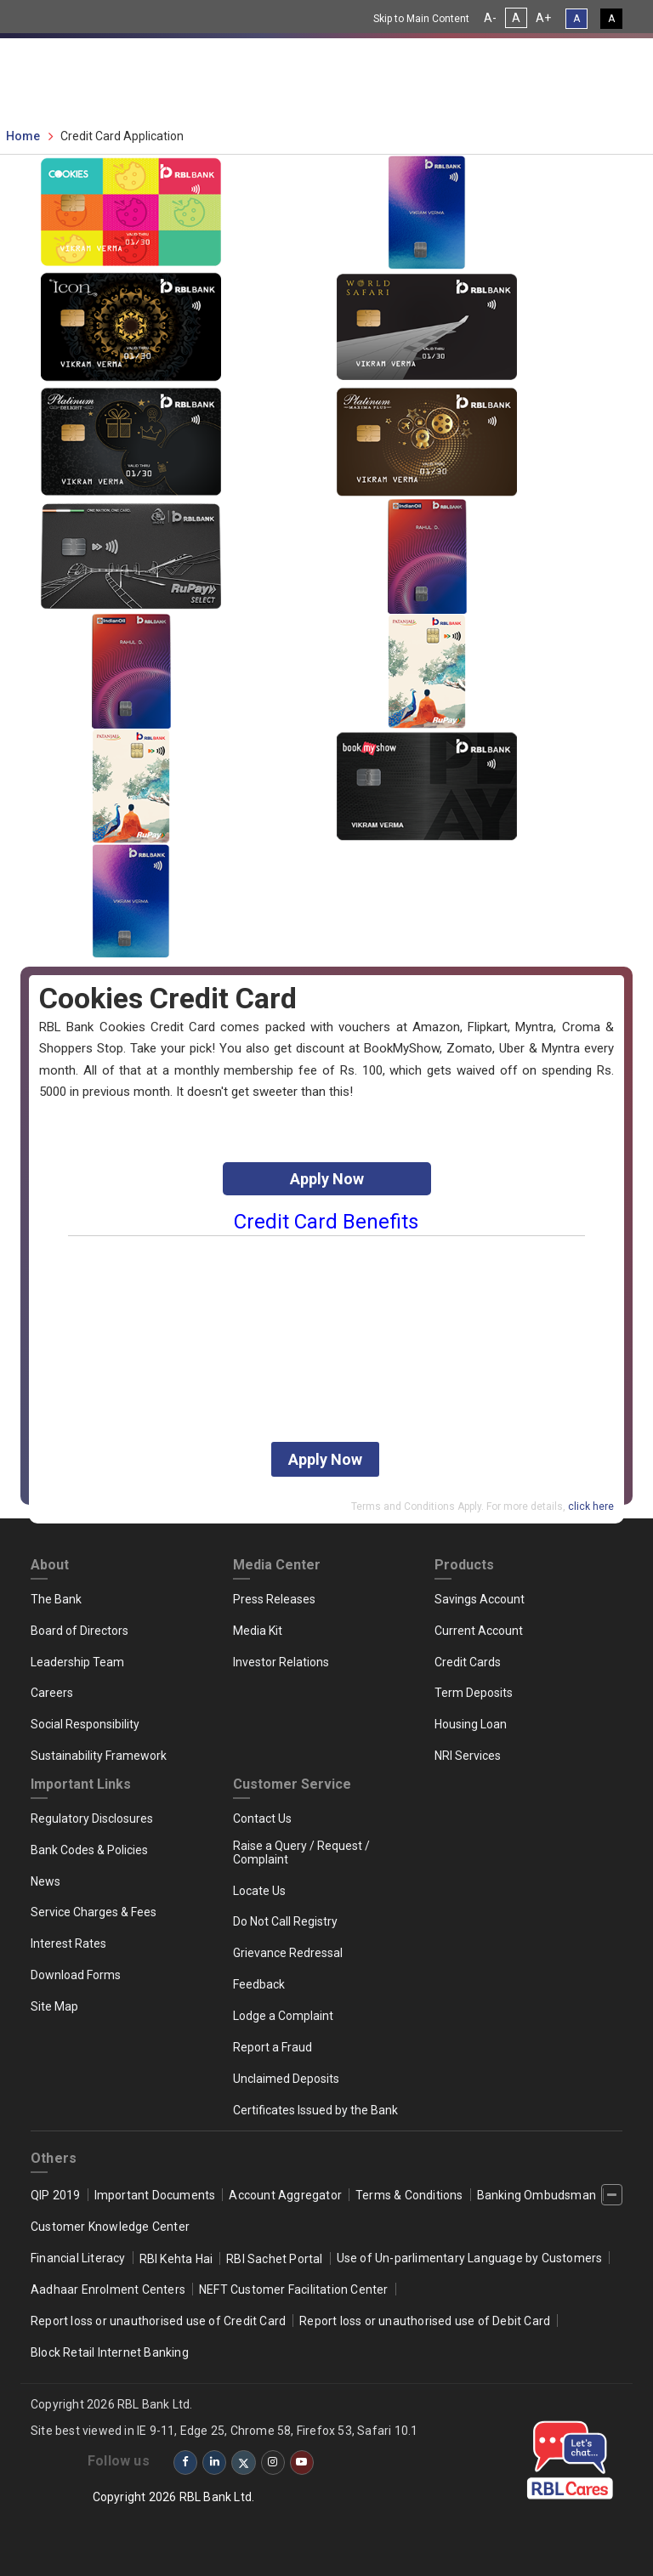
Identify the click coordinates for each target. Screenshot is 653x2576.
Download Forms (76, 1975)
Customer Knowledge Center (110, 2226)
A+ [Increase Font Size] (543, 18)
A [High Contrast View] (611, 19)
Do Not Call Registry (285, 1921)
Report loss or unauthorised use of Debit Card (424, 2321)
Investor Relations (281, 1662)
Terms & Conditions (409, 2195)
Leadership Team (77, 1662)
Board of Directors (79, 1630)
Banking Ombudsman (536, 2195)
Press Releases (274, 1599)
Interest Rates (68, 1943)
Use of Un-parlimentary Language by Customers (470, 2258)
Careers (52, 1692)
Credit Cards (467, 1662)
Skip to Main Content (421, 19)
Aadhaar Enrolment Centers (108, 2289)
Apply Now (327, 1179)
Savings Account (479, 1599)
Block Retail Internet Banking (110, 2352)
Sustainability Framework (99, 1755)
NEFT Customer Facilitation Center (294, 2289)
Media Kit (257, 1630)
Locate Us (259, 1891)
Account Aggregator (285, 2195)
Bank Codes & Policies (89, 1850)
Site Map (54, 2006)
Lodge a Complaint (283, 2016)
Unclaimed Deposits (286, 2078)
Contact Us (262, 1818)
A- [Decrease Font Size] (490, 18)
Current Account (478, 1630)
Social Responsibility (85, 1724)
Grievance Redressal (288, 1953)
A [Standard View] (576, 19)
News (45, 1881)
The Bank (56, 1599)
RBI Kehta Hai (176, 2259)
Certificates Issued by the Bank (315, 2110)
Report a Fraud (272, 2047)
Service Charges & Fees (93, 1912)
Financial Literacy (78, 2258)
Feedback (259, 1984)
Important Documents (155, 2195)
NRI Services (467, 1755)
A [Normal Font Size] (516, 18)
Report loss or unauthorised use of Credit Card (158, 2321)
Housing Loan (470, 1724)
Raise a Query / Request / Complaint (301, 1852)
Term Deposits (473, 1692)
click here (591, 1506)
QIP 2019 (56, 2195)
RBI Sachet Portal (274, 2259)
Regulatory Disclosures (92, 1818)
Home (23, 136)
